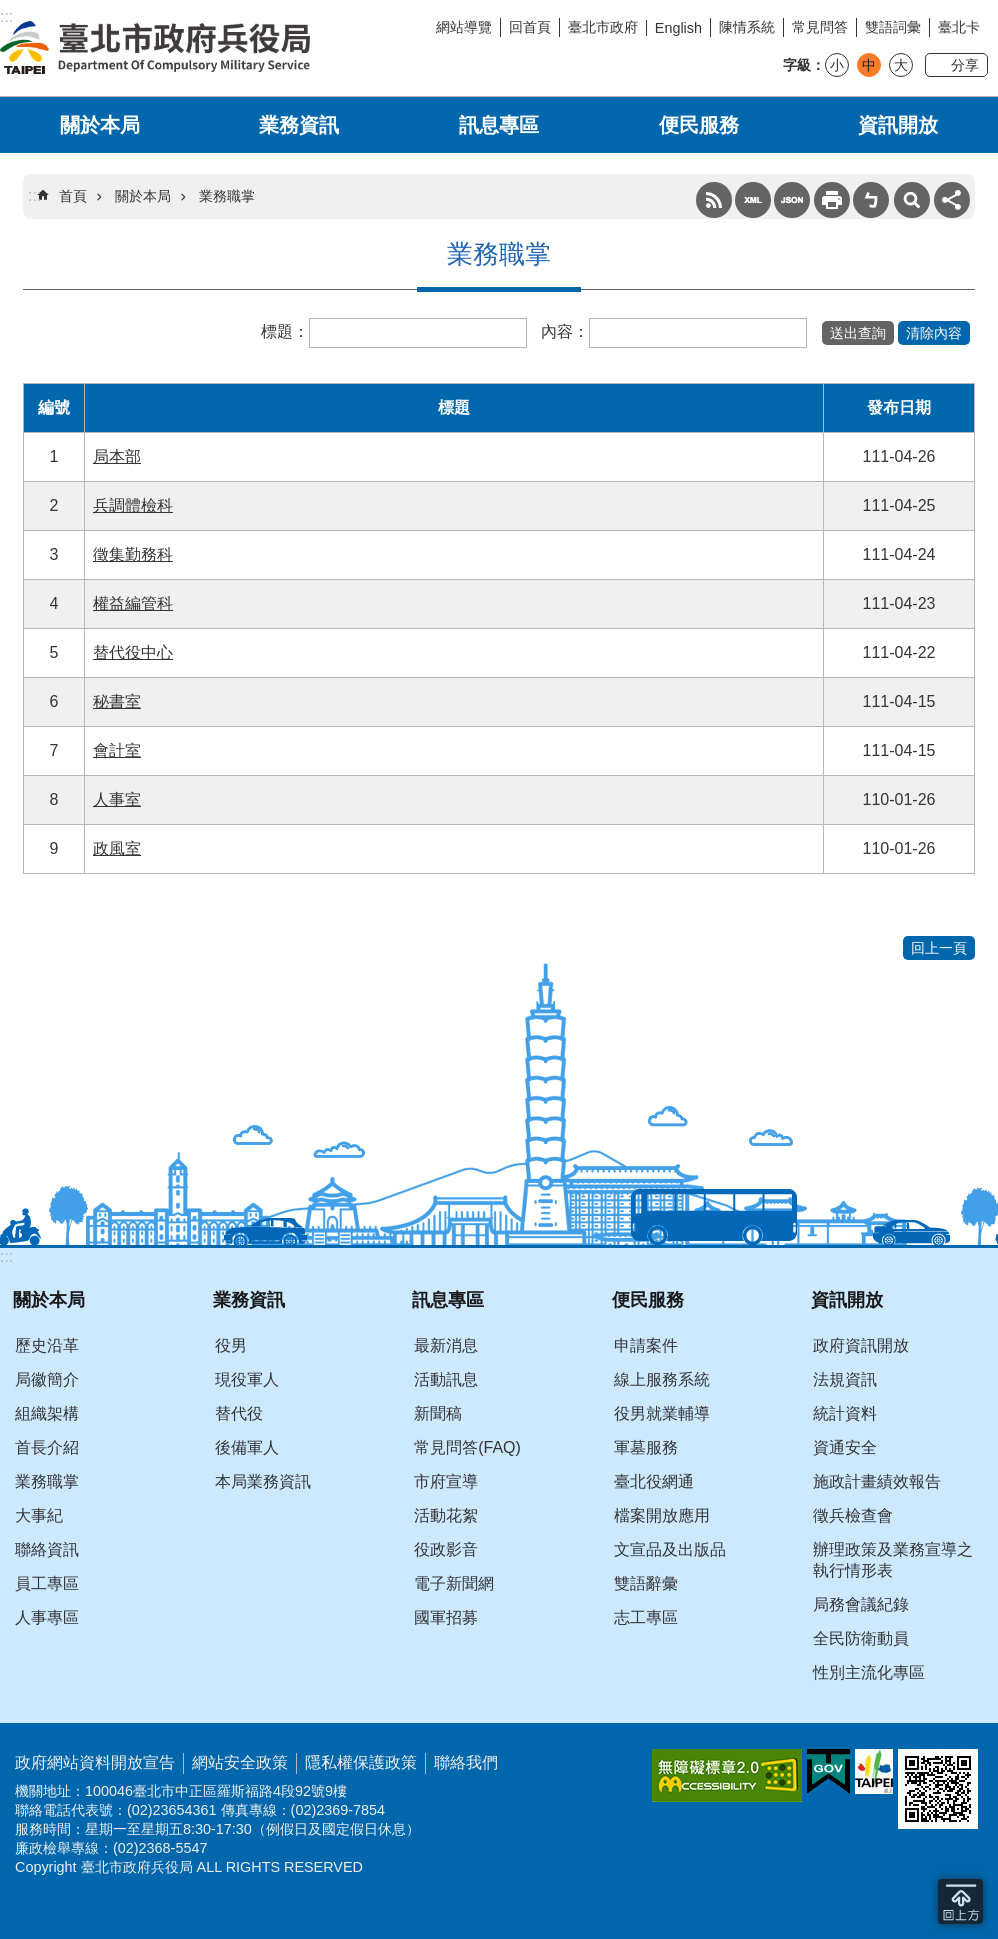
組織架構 (47, 1413)
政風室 (117, 848)
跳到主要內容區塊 (10, 10)
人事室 (117, 799)
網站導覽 (464, 27)
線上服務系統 (662, 1379)
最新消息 (446, 1345)
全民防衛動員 (861, 1638)
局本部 (117, 456)
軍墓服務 (646, 1447)
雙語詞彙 (893, 27)
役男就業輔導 (662, 1413)
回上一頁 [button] (939, 948)
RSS (714, 200)
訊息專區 (499, 125)
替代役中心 (133, 652)
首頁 (73, 196)
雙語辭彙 (646, 1583)
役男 (231, 1345)
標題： (285, 331)
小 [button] (837, 65)
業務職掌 (227, 196)
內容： (565, 331)
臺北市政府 (603, 27)
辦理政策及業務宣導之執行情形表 (893, 1560)
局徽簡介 (47, 1379)
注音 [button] (871, 200)
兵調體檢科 (133, 505)
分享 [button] (965, 65)
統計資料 (845, 1413)
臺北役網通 (654, 1481)
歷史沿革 (47, 1345)
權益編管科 (133, 603)
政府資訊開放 (861, 1345)
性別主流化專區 (869, 1672)
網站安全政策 (240, 1762)
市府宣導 (446, 1481)
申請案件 (646, 1345)
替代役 (239, 1413)
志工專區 (646, 1617)
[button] (858, 333)
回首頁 (530, 27)
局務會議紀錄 (861, 1604)
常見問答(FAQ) (467, 1447)
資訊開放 (898, 125)
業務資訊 (299, 125)
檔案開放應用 (662, 1515)
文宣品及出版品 (670, 1549)
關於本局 (100, 125)
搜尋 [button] (912, 200)
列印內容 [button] (832, 200)
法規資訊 (845, 1379)
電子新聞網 (454, 1583)
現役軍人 (247, 1379)
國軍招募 (446, 1617)
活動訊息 (446, 1379)
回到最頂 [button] (960, 1901)
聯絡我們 (466, 1762)
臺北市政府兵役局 (155, 48)
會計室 (117, 750)
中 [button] (869, 65)
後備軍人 (247, 1447)
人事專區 (47, 1617)
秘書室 (117, 701)
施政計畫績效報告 (877, 1481)
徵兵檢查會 (853, 1515)
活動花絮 (446, 1515)
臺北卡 (959, 27)
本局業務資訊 (263, 1481)
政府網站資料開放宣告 (95, 1762)
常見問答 (820, 27)
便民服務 (699, 125)
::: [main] (34, 195)
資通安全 (845, 1447)
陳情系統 (747, 27)
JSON (792, 200)
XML (753, 200)
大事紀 (39, 1515)
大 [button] (901, 65)
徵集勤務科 (133, 554)
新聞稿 (438, 1413)
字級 (797, 65)
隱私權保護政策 (361, 1762)
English (678, 28)
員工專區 (47, 1583)
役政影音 (446, 1549)
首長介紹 (47, 1447)
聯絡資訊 (47, 1549)
